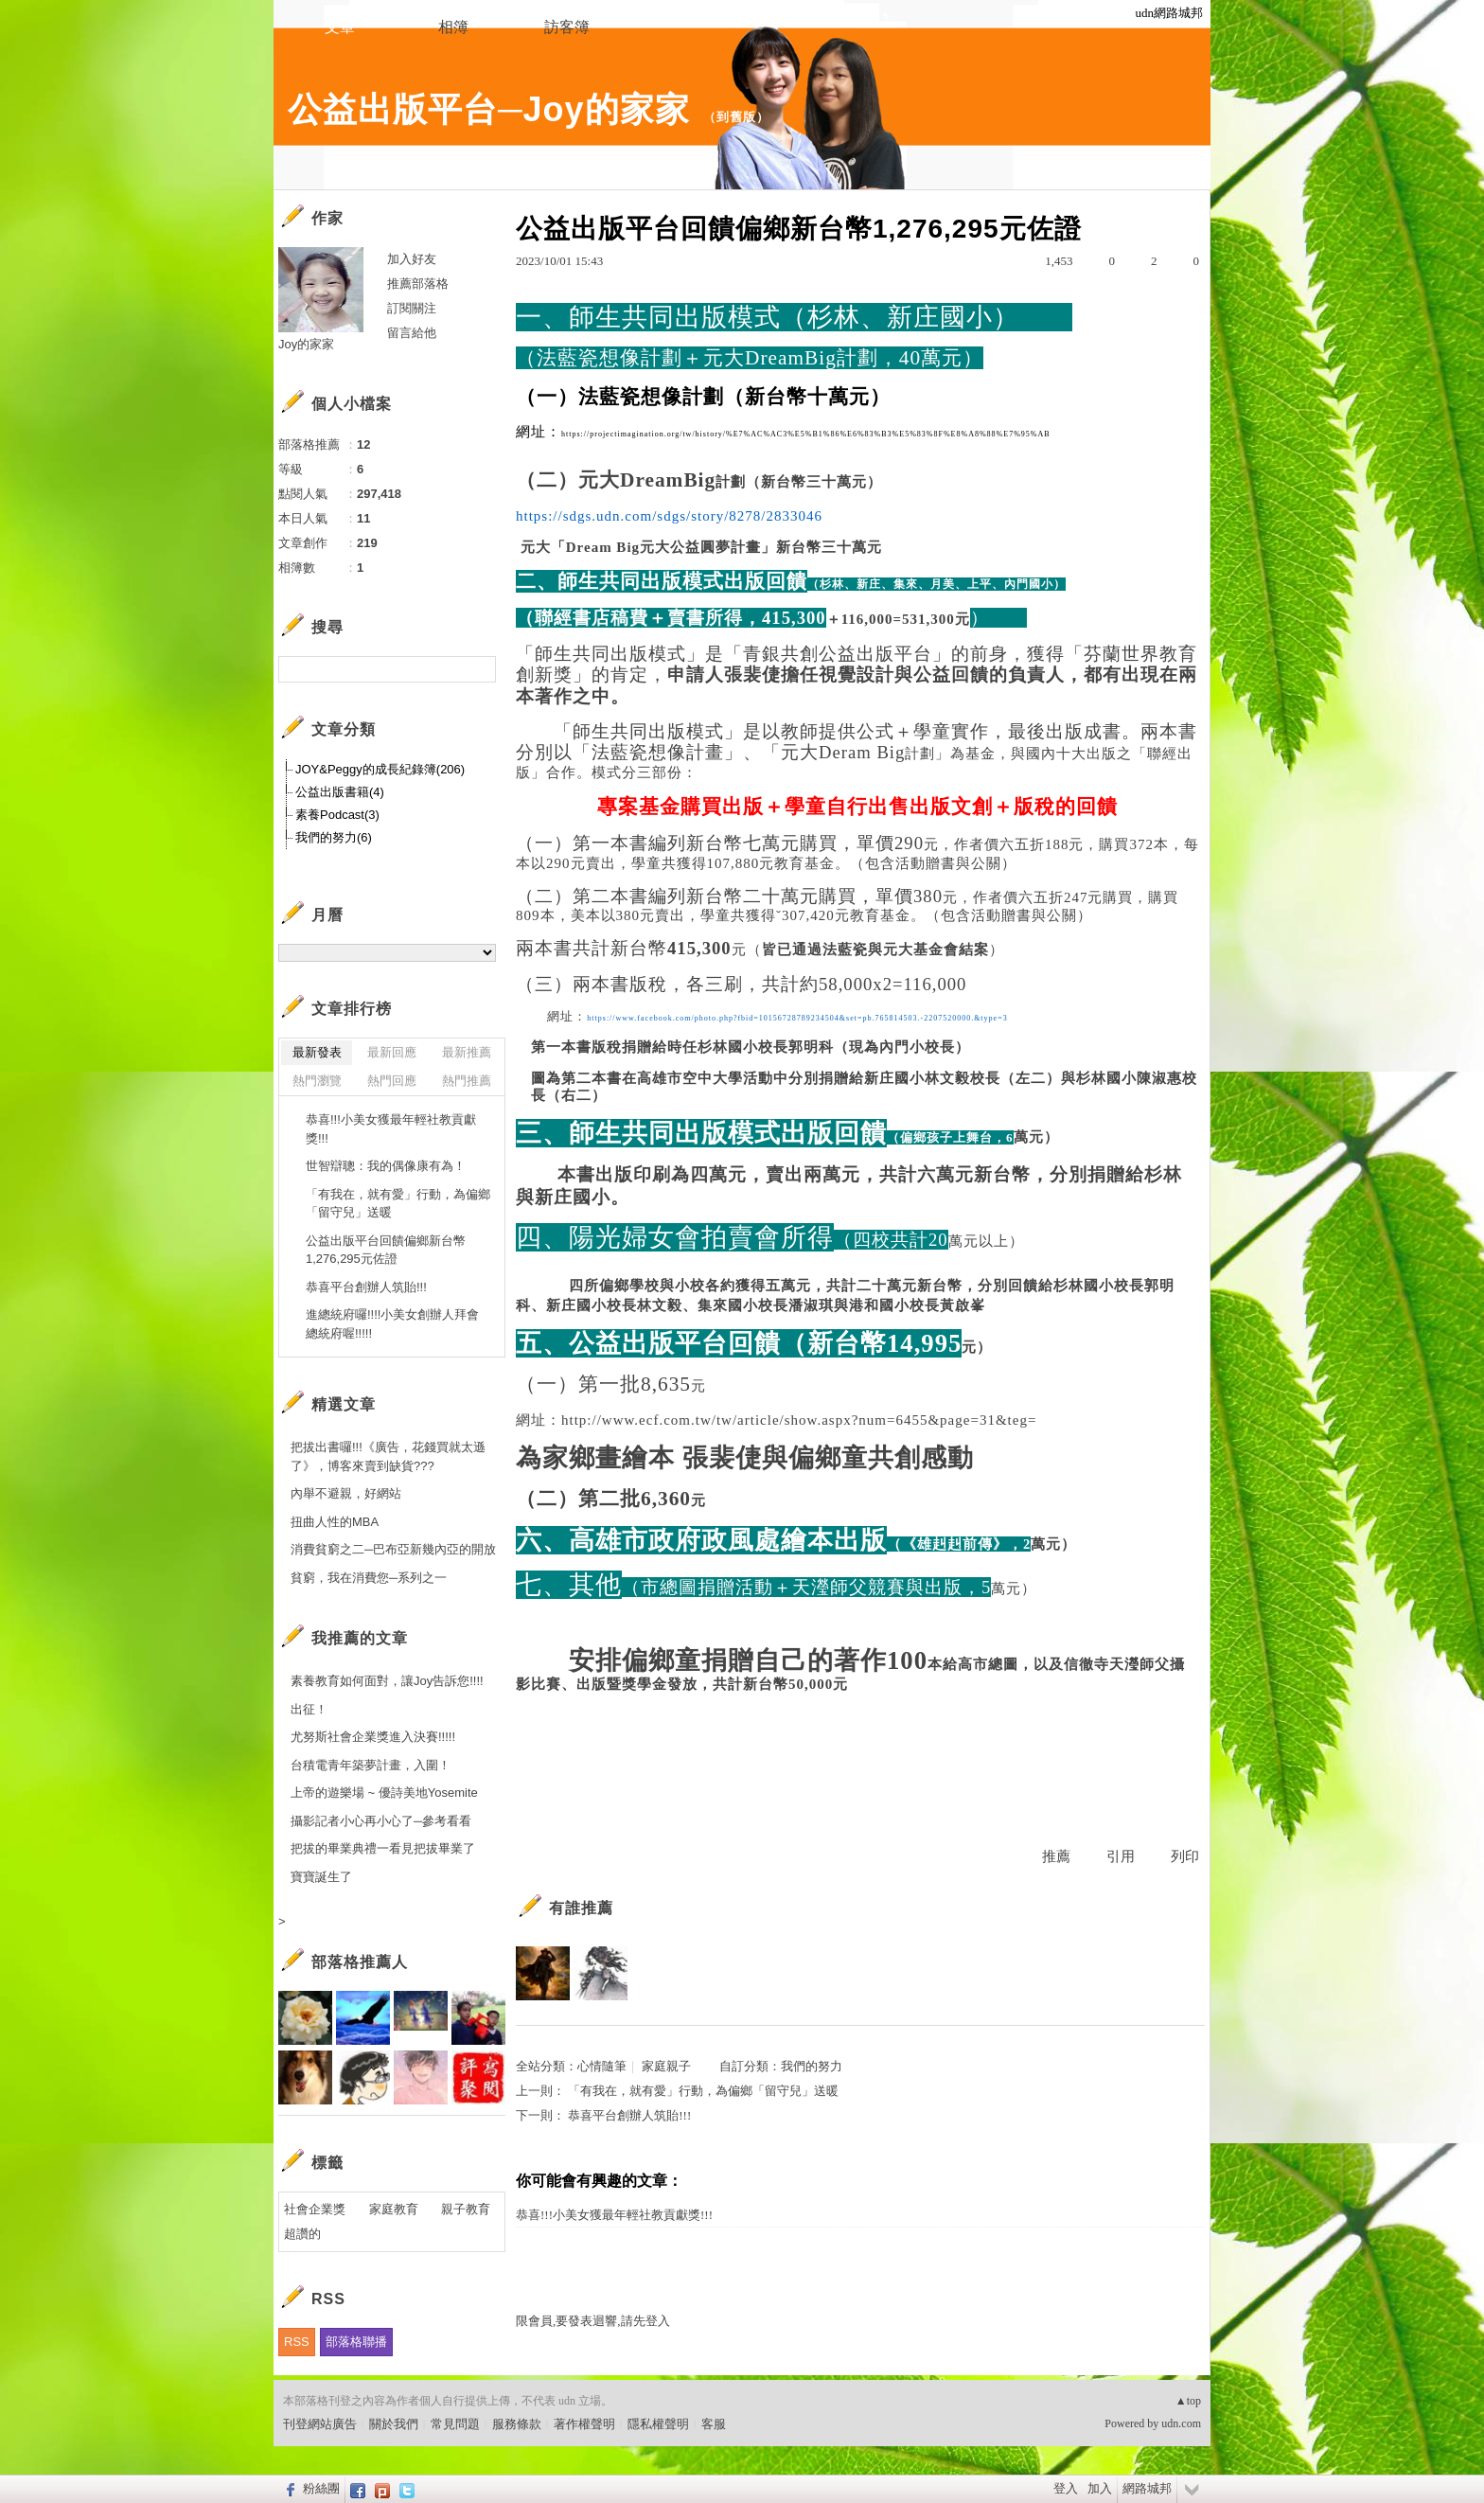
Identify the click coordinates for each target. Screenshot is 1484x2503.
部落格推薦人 (359, 1962)
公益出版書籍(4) (339, 792)
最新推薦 (466, 1052)
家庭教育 (393, 2209)
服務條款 (516, 2424)
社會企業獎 (314, 2209)
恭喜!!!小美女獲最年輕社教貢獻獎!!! (614, 2215)
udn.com (1181, 2423)
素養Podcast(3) (337, 815)
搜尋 (479, 669)
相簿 (453, 27)
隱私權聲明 (658, 2424)
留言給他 (411, 333)
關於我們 (393, 2424)
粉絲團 (321, 2488)
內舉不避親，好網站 (346, 1493)
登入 (1065, 2488)
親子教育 (465, 2209)
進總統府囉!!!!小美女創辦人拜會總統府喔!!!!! (392, 1323)
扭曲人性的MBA (335, 1522)
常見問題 (455, 2424)
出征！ (309, 1709)
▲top (1188, 2400)
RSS (296, 2341)
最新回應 (391, 1052)
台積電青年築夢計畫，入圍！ (370, 1765)
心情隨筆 (602, 2066)
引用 (1120, 1856)
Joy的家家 (306, 344)
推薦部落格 (418, 283)
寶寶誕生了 (321, 1877)
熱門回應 (391, 1081)
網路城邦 (1147, 2488)
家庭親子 (666, 2066)
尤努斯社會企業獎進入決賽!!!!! (373, 1737)
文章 (340, 27)
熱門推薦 (466, 1081)
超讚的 (302, 2234)
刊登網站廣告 (320, 2424)
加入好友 (411, 259)
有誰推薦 (581, 1908)
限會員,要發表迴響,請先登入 (593, 2321)
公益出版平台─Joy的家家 (489, 109)
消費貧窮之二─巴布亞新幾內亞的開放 (393, 1549)
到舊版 (736, 117)
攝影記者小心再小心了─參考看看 (381, 1821)
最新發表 (317, 1052)
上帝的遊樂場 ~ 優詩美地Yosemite (384, 1792)
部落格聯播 (356, 2341)
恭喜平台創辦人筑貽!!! (629, 2115)
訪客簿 (567, 27)
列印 (1185, 1856)
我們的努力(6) (333, 837)
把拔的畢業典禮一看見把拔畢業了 (383, 1848)
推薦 (1056, 1856)
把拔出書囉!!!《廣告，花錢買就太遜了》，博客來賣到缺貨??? (388, 1456)
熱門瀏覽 (317, 1081)
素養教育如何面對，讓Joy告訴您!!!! (387, 1681)
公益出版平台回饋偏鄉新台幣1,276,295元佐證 (386, 1250)
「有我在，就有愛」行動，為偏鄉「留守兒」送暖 (703, 2091)
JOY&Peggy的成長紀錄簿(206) (380, 769)
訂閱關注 (411, 308)
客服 (713, 2424)
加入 (1099, 2488)
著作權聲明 (584, 2424)
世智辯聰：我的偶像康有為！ (386, 1166)
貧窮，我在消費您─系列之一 (369, 1578)
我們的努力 (811, 2066)
